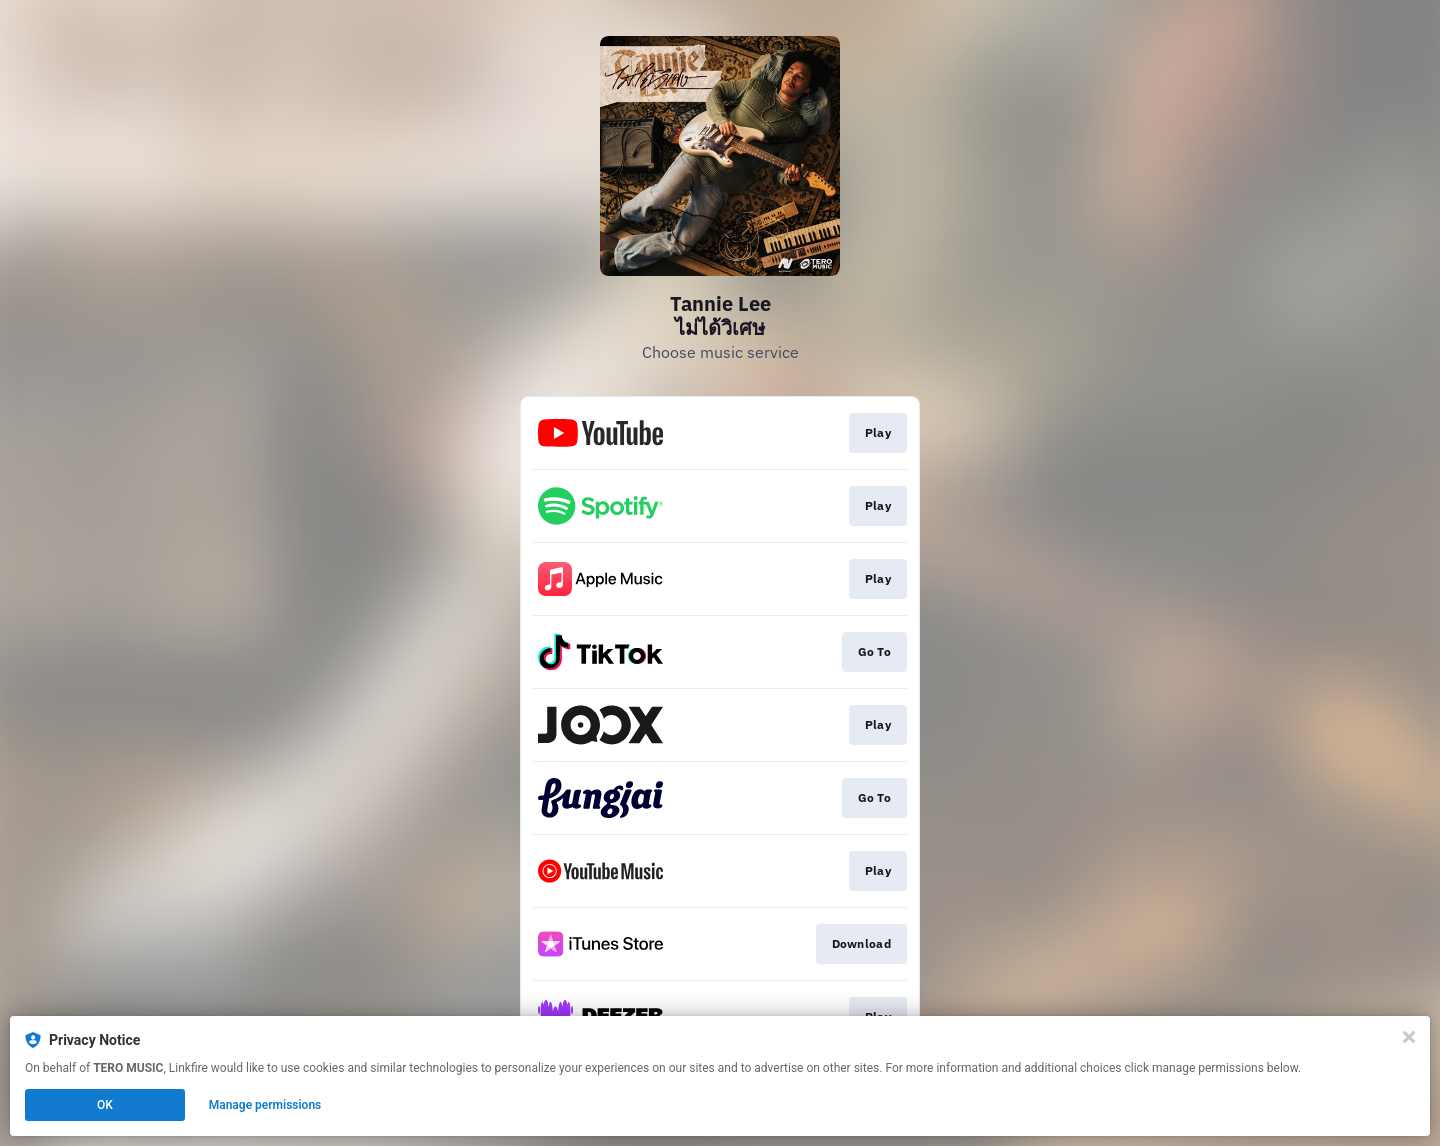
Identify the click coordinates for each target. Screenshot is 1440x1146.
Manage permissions (265, 1105)
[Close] (1409, 1037)
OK (105, 1105)
